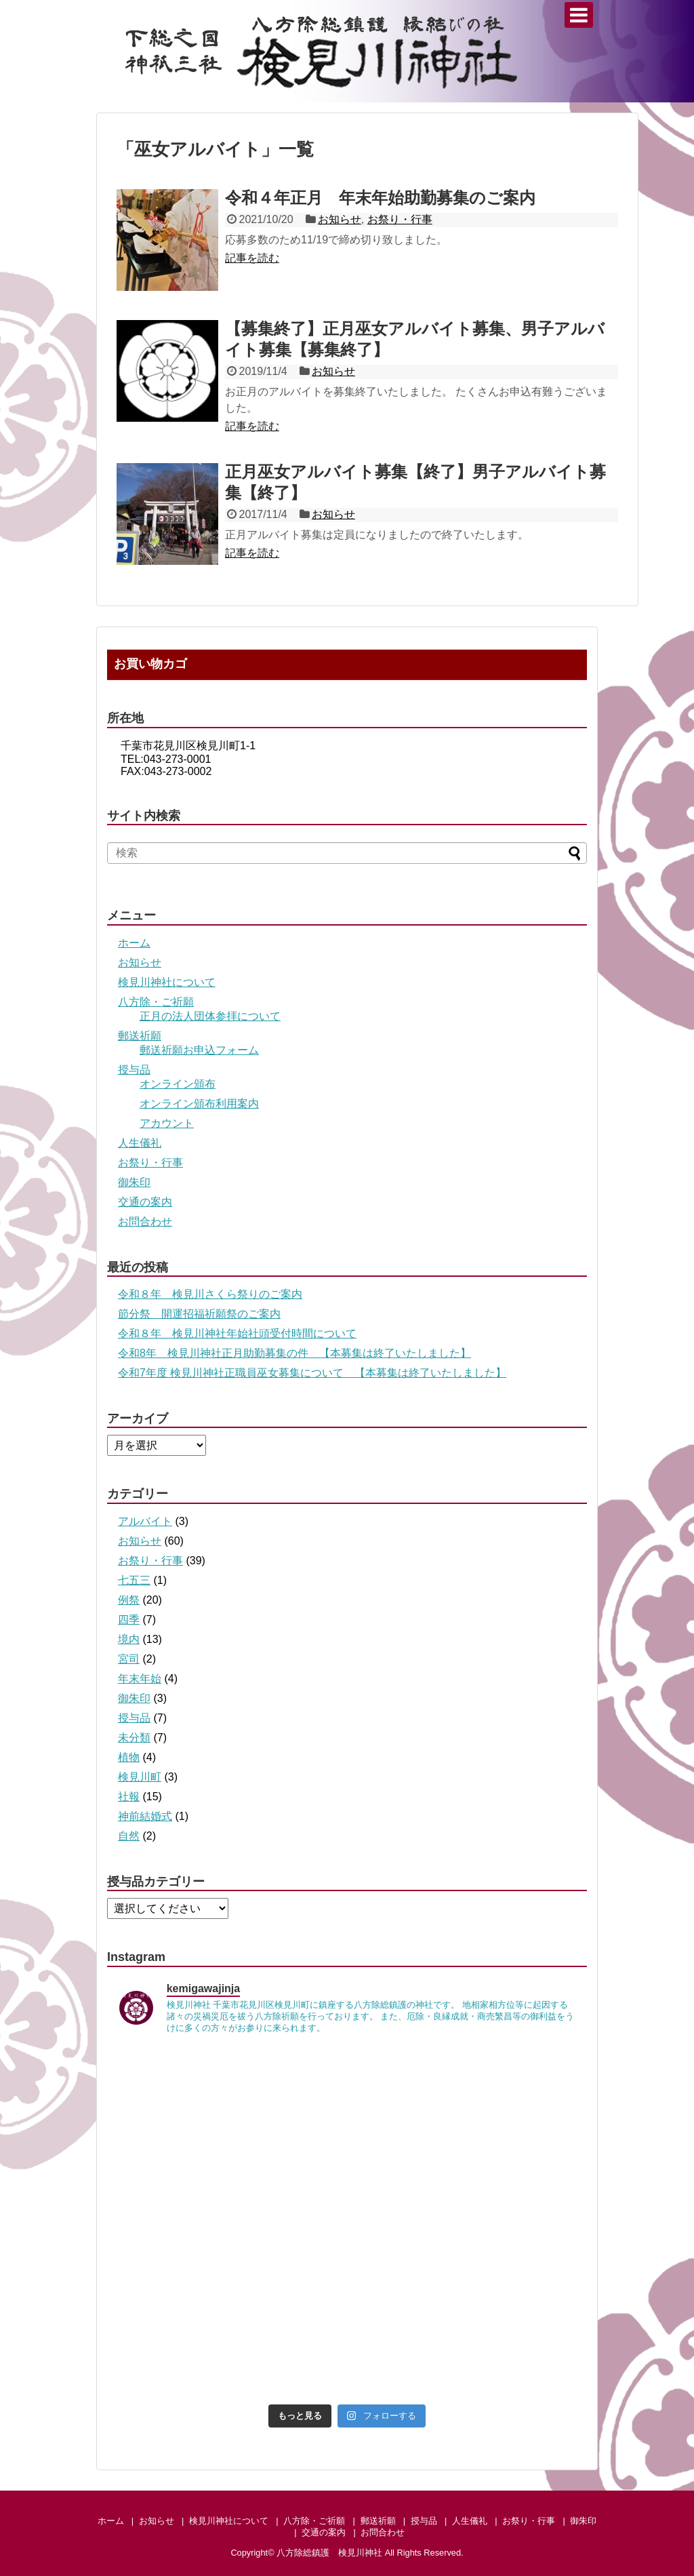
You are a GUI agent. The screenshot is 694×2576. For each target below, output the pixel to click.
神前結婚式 (145, 1816)
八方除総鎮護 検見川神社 (329, 2553)
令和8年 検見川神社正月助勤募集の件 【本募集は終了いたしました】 (294, 1353)
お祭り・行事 (399, 219)
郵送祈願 (139, 1036)
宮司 (129, 1659)
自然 (129, 1836)
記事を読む (252, 258)
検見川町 (139, 1777)
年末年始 (139, 1678)
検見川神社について (167, 982)
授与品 (134, 1069)
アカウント (167, 1123)
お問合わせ (145, 1221)
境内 (129, 1639)
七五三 (134, 1580)
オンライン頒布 (178, 1084)
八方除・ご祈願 (156, 1002)
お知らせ (339, 219)
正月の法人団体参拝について (210, 1016)
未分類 (134, 1737)
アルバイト (145, 1521)
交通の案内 (145, 1202)
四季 (129, 1619)
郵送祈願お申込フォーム (199, 1050)
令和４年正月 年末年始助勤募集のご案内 (380, 198)
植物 (129, 1757)
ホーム (134, 943)
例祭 (129, 1600)
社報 (129, 1796)
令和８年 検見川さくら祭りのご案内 (210, 1294)
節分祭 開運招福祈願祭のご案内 (199, 1314)
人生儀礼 (139, 1143)
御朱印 (134, 1182)
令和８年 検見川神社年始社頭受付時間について (237, 1333)
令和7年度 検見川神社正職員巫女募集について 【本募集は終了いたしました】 (312, 1373)
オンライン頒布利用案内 (199, 1103)
